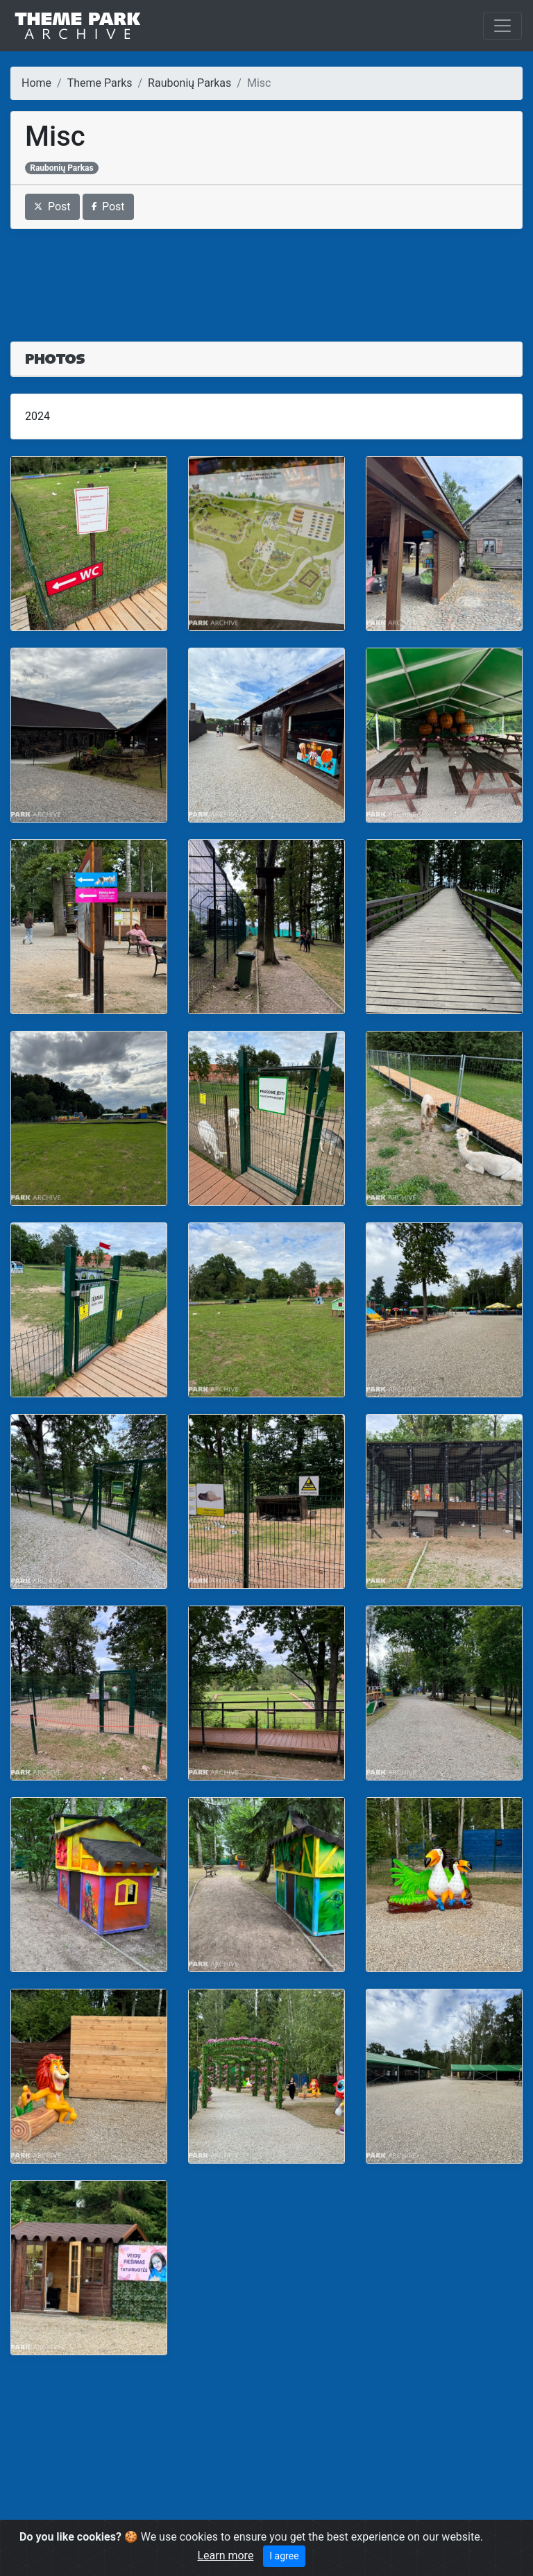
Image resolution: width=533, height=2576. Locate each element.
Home (36, 83)
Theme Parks (100, 83)
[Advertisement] (266, 277)
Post (52, 206)
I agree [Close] (283, 2555)
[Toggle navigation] (502, 26)
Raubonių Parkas (189, 83)
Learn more (225, 2555)
